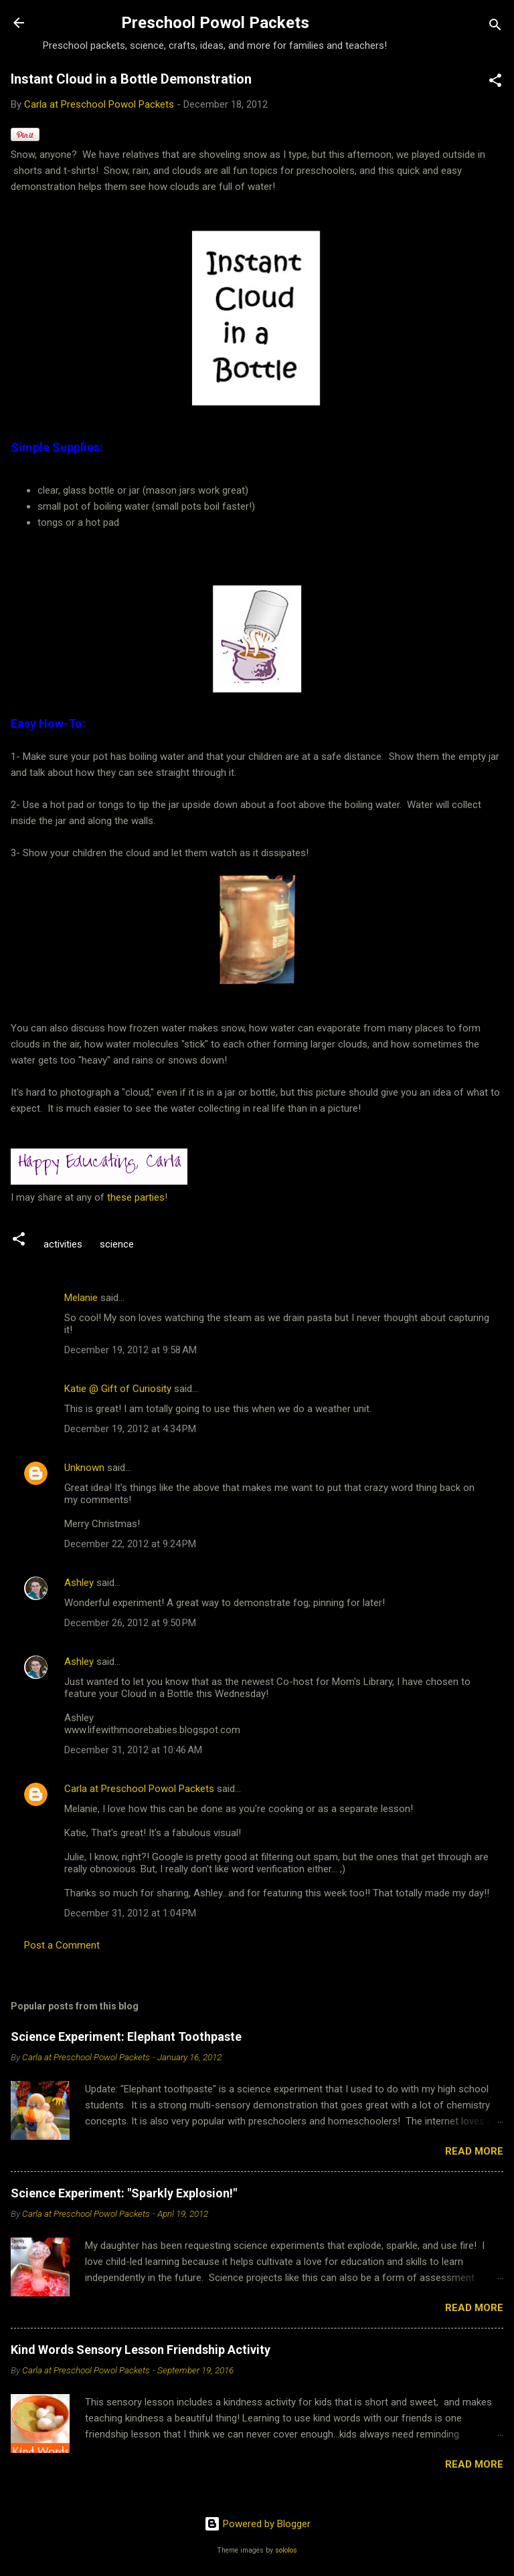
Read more (474, 2151)
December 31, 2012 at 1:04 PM (130, 1913)
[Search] (495, 27)
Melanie (81, 1298)
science (117, 1244)
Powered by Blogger (257, 2524)
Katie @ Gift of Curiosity (117, 1389)
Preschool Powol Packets (215, 22)
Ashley (79, 1583)
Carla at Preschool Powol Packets (139, 1789)
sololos (286, 2550)
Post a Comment (62, 1945)
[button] (495, 82)
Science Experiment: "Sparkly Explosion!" (124, 2193)
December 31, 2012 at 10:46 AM (133, 1750)
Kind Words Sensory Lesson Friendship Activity (140, 2350)
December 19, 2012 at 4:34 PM (130, 1429)
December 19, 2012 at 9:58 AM (130, 1350)
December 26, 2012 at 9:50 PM (130, 1623)
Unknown (84, 1468)
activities (63, 1244)
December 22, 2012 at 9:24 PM (130, 1544)
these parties (134, 1197)
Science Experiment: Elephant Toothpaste (126, 2036)
